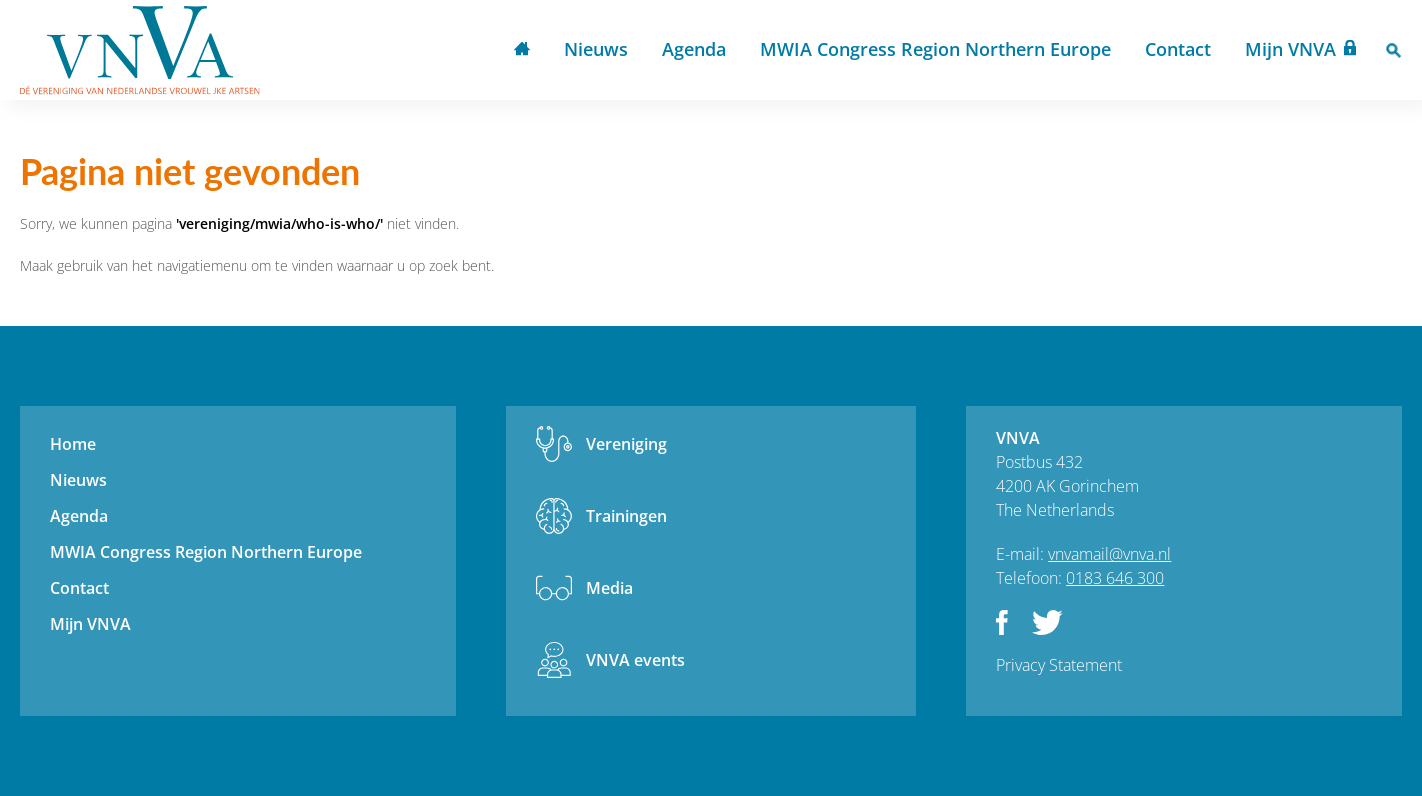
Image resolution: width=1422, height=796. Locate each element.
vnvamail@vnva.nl (1109, 554)
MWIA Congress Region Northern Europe (935, 49)
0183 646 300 (1115, 578)
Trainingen (626, 516)
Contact (1178, 49)
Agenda (694, 49)
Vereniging (626, 444)
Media (609, 588)
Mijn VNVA (1290, 49)
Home (522, 50)
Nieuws (596, 49)
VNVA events (635, 660)
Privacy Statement (1059, 665)
